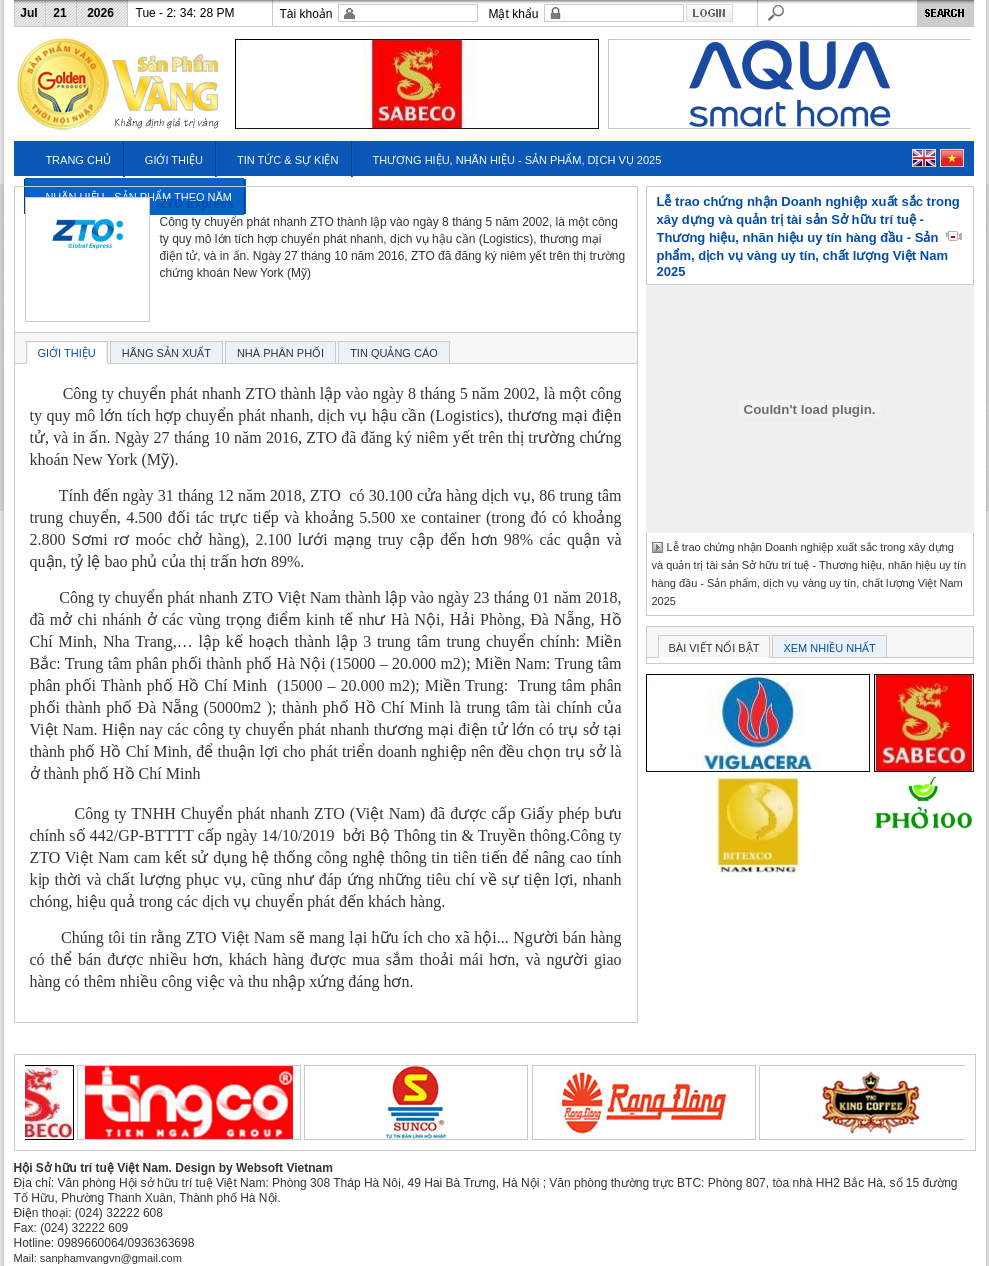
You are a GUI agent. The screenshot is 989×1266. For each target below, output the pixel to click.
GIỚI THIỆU (174, 160)
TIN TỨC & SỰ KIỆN (287, 160)
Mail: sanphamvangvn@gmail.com (98, 1258)
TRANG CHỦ (77, 160)
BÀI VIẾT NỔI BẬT (714, 648)
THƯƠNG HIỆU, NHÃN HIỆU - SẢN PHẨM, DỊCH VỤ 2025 (516, 160)
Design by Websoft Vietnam (254, 1168)
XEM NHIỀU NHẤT (829, 648)
